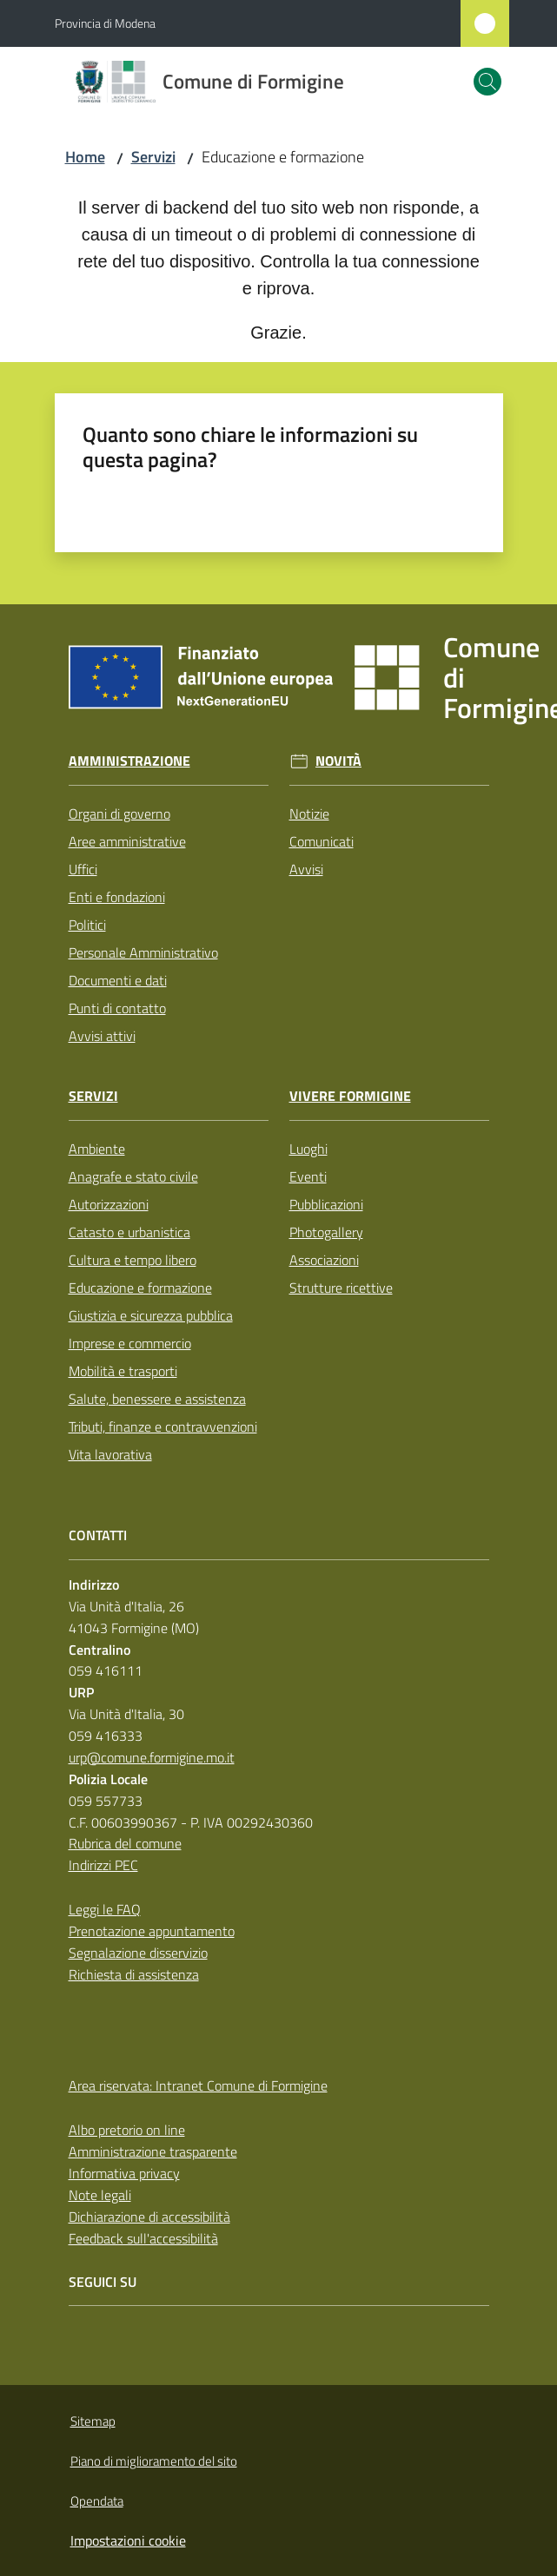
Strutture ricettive (341, 1287)
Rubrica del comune (125, 1843)
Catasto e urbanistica (129, 1232)
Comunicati (321, 841)
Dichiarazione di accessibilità (149, 2216)
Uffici (83, 869)
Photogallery (326, 1232)
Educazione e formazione (140, 1287)
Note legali (100, 2194)
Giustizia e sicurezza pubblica (151, 1315)
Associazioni (324, 1259)
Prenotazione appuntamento (152, 1930)
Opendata (96, 2501)
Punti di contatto (117, 1008)
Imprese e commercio (130, 1343)
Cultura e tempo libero (132, 1259)
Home (85, 156)
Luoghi (308, 1148)
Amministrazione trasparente (153, 2151)
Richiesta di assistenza (134, 1974)
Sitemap (93, 2421)
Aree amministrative (127, 841)
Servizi (153, 156)
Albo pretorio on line (127, 2129)
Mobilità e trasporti (123, 1370)
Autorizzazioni (109, 1204)
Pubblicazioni (326, 1204)
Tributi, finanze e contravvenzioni (163, 1426)
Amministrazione (129, 761)
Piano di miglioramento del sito (153, 2461)
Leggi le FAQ (105, 1909)
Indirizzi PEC (103, 1865)
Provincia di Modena (105, 23)
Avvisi (306, 869)
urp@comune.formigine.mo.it (152, 1757)
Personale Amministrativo (143, 952)
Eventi (308, 1176)
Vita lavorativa (110, 1454)
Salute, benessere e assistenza (157, 1398)
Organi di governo (119, 813)
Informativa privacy (124, 2173)
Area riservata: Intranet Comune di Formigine (198, 2085)
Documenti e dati (118, 980)
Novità (338, 761)
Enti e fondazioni (117, 896)
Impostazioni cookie (128, 2540)
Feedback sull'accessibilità (143, 2238)
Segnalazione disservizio (138, 1952)
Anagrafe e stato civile (133, 1176)
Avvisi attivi (102, 1035)
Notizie (309, 813)
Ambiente (97, 1148)
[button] (487, 81)
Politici (87, 924)
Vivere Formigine (350, 1096)
